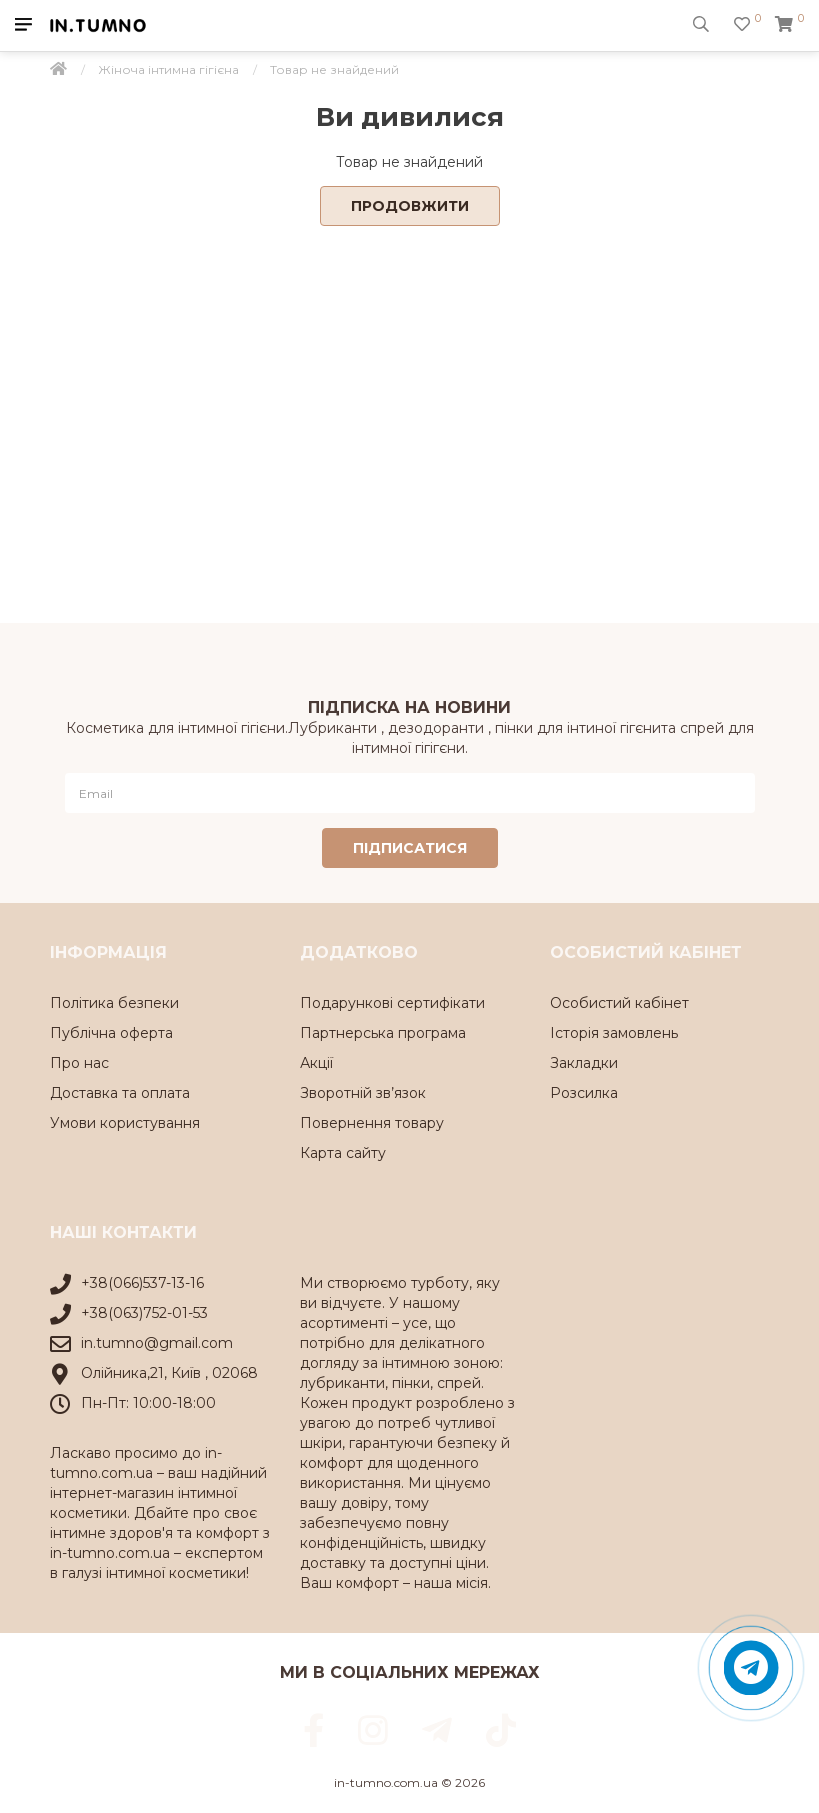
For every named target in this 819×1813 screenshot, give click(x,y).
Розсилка (584, 1093)
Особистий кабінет (619, 1003)
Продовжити (410, 206)
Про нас (79, 1063)
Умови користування (125, 1123)
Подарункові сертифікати (392, 1003)
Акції (316, 1063)
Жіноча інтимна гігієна (168, 69)
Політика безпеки (114, 1003)
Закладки (584, 1063)
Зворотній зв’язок (363, 1093)
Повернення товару (372, 1123)
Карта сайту (343, 1153)
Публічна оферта (111, 1033)
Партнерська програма (383, 1033)
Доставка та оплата (120, 1093)
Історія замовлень (614, 1033)
